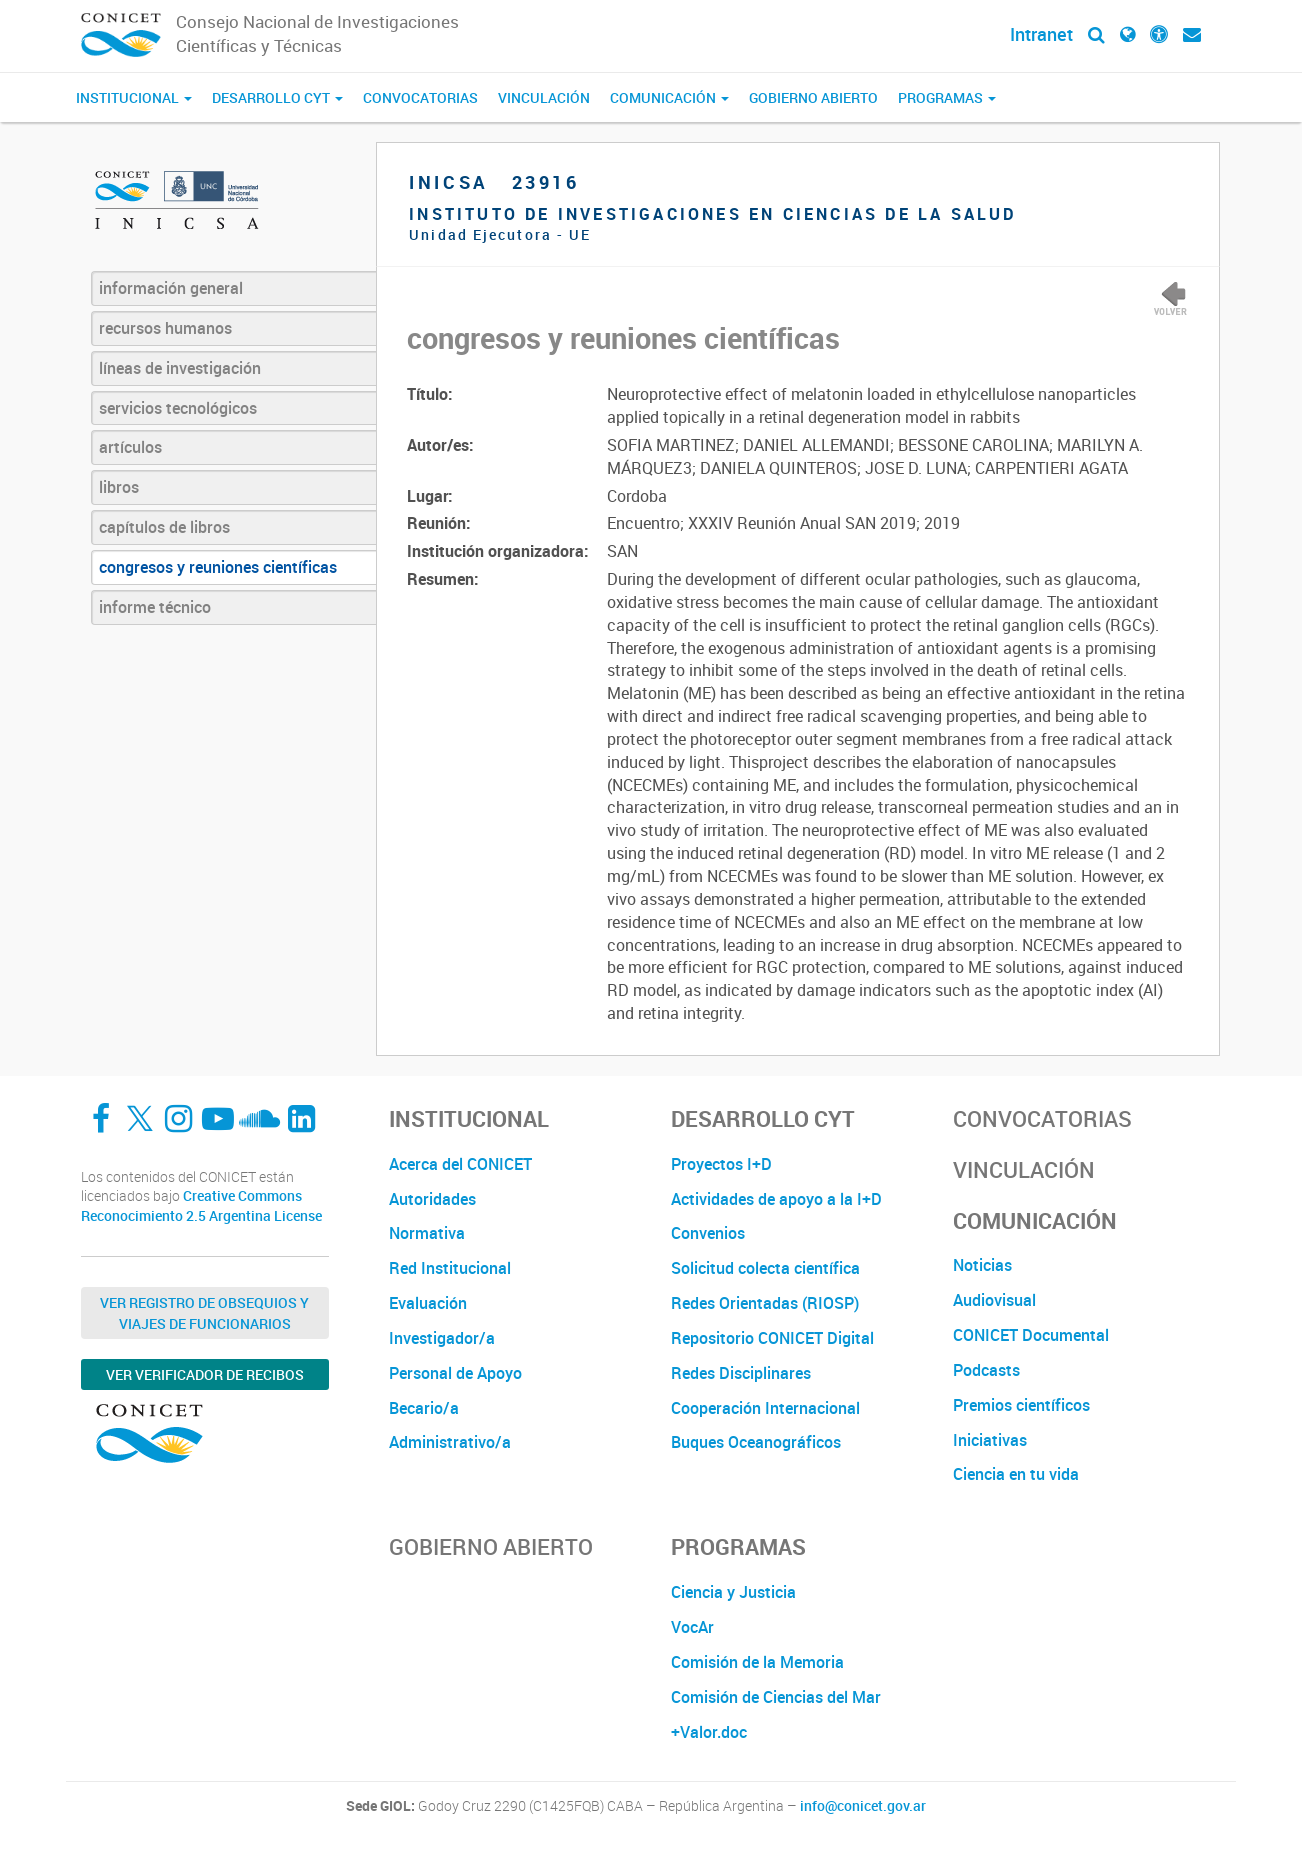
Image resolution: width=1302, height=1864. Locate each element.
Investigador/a (442, 1338)
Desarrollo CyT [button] (277, 97)
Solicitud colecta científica (765, 1268)
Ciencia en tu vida (1016, 1474)
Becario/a (424, 1408)
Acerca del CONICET (460, 1164)
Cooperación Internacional (765, 1408)
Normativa (427, 1233)
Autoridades (432, 1199)
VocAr (692, 1627)
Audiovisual (994, 1300)
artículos (130, 447)
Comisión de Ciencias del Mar (776, 1697)
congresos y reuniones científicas (218, 567)
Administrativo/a (450, 1442)
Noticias (982, 1265)
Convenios (708, 1233)
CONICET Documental (1031, 1335)
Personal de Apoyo (455, 1373)
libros (119, 487)
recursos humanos (165, 328)
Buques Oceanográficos (756, 1442)
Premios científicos (1021, 1405)
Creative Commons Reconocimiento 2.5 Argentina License (201, 1205)
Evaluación (428, 1303)
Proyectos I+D (721, 1164)
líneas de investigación (180, 368)
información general (171, 288)
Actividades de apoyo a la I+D (776, 1199)
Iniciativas (990, 1440)
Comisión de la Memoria (757, 1662)
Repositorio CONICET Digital (772, 1338)
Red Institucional (450, 1268)
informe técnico (155, 607)
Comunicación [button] (669, 97)
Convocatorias (420, 97)
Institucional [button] (134, 97)
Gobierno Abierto (813, 97)
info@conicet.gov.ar (863, 1806)
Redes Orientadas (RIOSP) (765, 1303)
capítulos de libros (164, 527)
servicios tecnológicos (178, 408)
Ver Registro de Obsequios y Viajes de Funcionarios (204, 1313)
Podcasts (986, 1370)
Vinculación (544, 97)
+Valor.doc (709, 1732)
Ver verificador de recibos (205, 1374)
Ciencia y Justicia (733, 1592)
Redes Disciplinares (741, 1373)
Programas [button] (947, 97)
